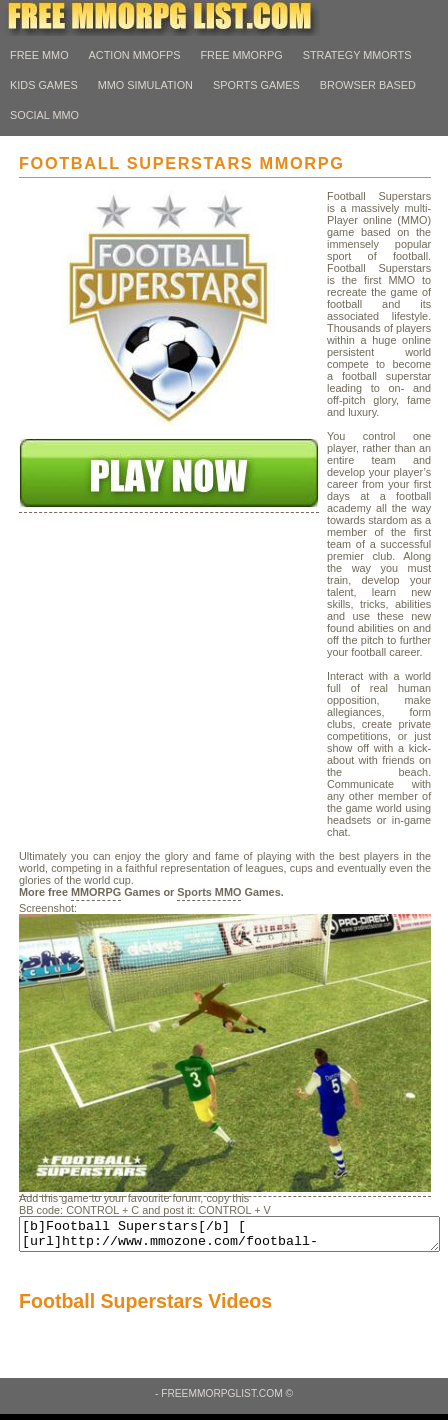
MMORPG (96, 892)
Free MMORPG (241, 55)
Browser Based (368, 85)
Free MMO (39, 55)
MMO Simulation (145, 85)
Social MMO (44, 115)
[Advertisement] (169, 705)
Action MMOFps (135, 55)
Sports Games (256, 85)
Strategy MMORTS (357, 55)
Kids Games (44, 85)
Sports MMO (209, 892)
